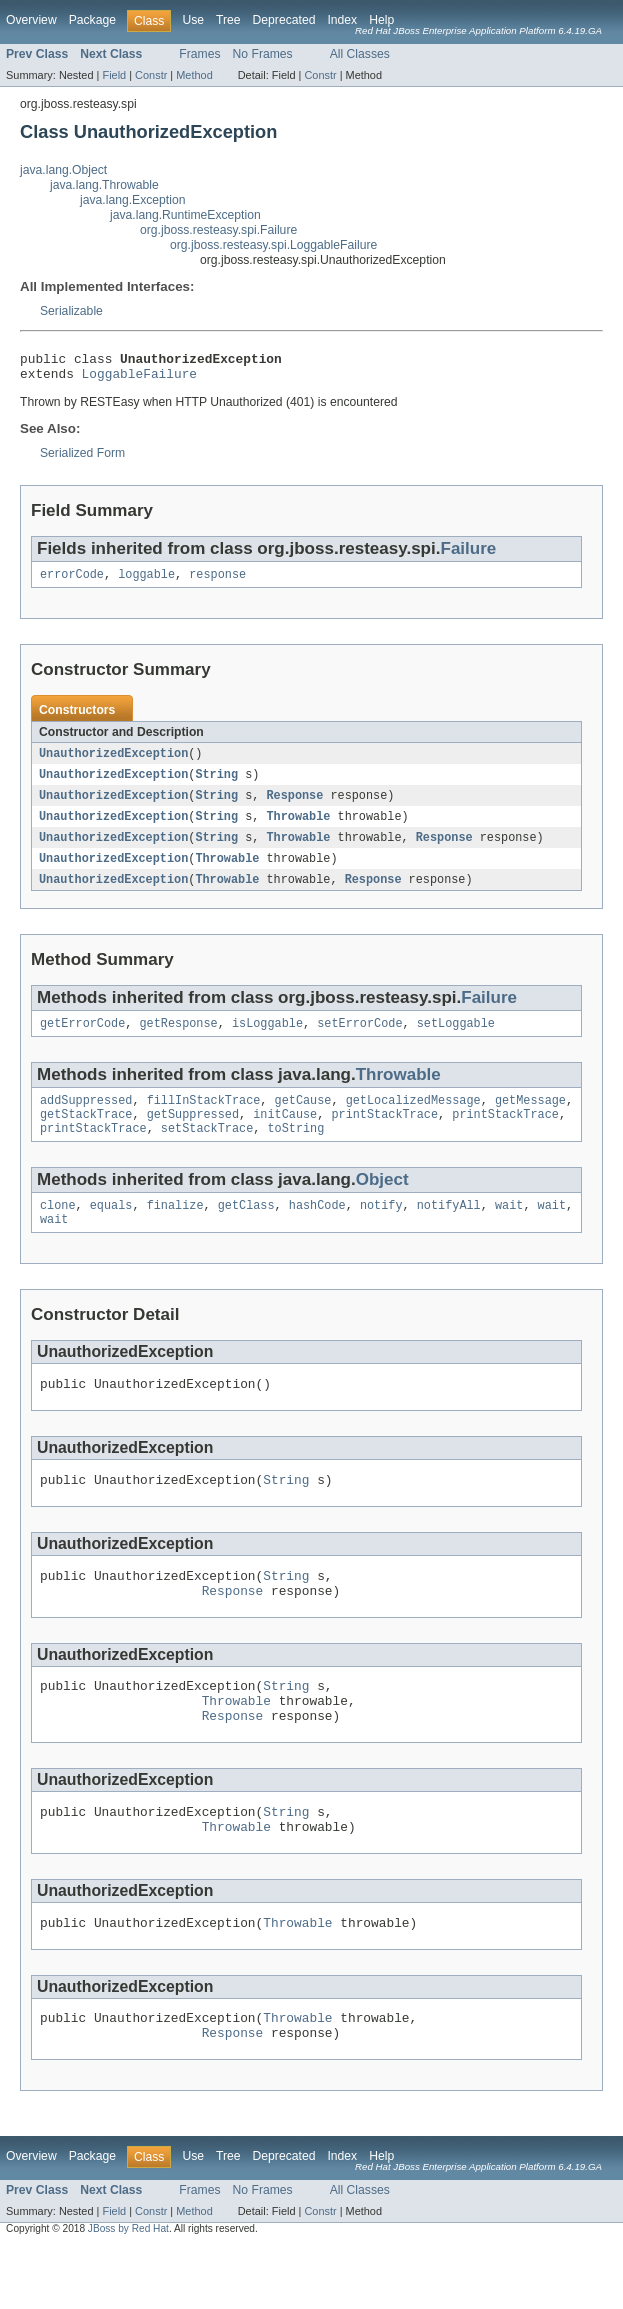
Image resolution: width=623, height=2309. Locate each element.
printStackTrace (384, 1135)
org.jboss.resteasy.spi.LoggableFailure (273, 245)
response (217, 582)
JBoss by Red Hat (128, 2291)
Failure (468, 554)
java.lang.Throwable (104, 185)
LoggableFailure (139, 379)
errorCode (72, 582)
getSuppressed (193, 1135)
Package (92, 20)
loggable (146, 582)
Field (114, 75)
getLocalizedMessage (413, 1119)
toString (295, 1151)
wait (509, 1230)
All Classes (360, 54)
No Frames (263, 54)
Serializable (71, 311)
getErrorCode (82, 1040)
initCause (285, 1135)
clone (58, 1230)
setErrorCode (359, 1040)
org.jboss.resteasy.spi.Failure (218, 230)
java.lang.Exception (132, 200)
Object (382, 1202)
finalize (175, 1230)
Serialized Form (82, 459)
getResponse (179, 1040)
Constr (151, 75)
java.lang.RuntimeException (185, 215)
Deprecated (284, 20)
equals (111, 1230)
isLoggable (267, 1040)
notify (381, 1230)
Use (193, 20)
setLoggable (456, 1040)
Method (194, 75)
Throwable (298, 828)
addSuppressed (86, 1119)
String (216, 784)
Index (342, 20)
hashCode (317, 1230)
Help (381, 20)
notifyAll (449, 1230)
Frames (199, 54)
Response (294, 806)
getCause (303, 1119)
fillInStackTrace (204, 1119)
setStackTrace (207, 1151)
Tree (228, 20)
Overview (31, 20)
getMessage (530, 1119)
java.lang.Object (63, 170)
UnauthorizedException (113, 762)
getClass (246, 1230)
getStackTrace (86, 1135)
